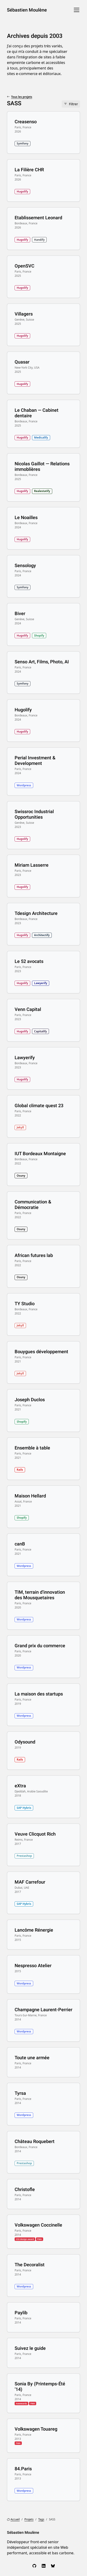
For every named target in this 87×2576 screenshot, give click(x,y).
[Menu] (76, 10)
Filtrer (73, 104)
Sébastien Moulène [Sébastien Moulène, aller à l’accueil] (27, 10)
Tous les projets (21, 97)
